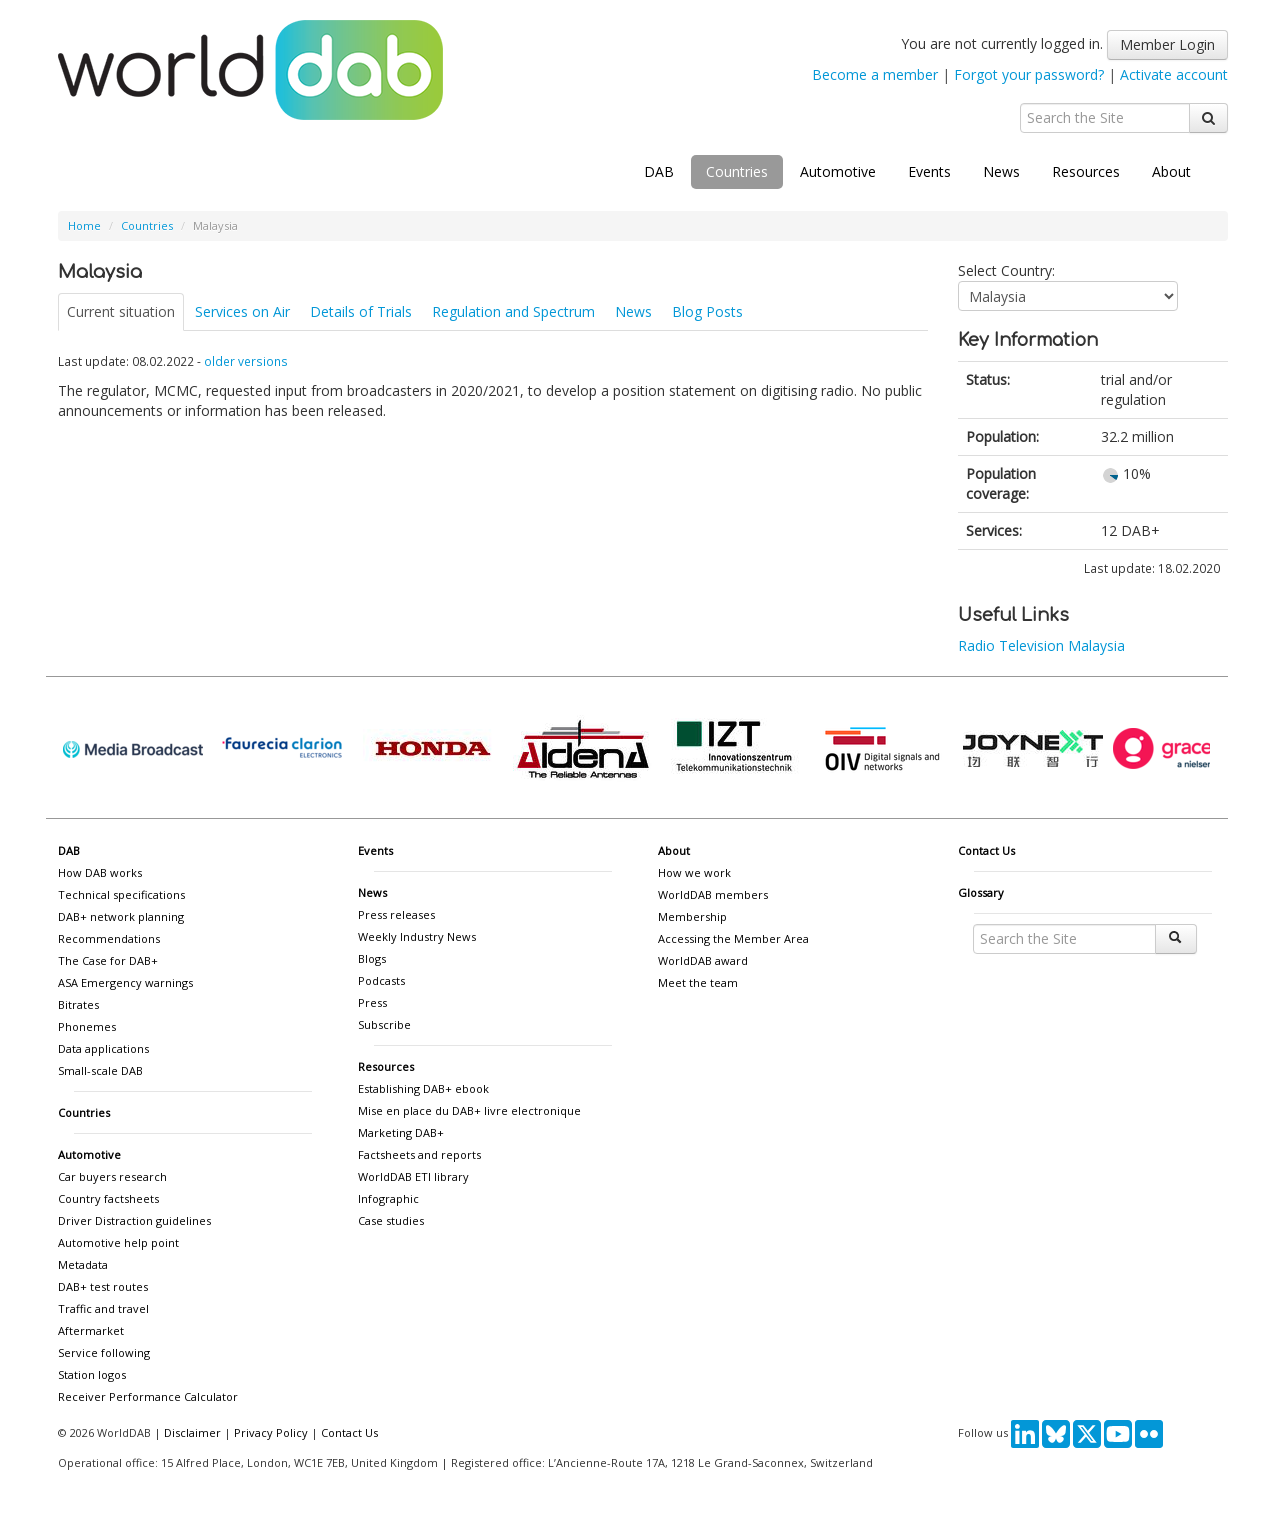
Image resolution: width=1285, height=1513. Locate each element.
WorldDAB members (713, 894)
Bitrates (78, 1004)
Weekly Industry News (417, 936)
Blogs (372, 958)
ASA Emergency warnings (125, 982)
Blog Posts (707, 311)
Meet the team (698, 982)
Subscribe (384, 1024)
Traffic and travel (103, 1308)
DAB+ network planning (121, 916)
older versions (246, 361)
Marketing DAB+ (401, 1132)
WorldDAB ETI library (413, 1176)
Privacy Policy (271, 1432)
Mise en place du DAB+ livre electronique (469, 1110)
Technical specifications (121, 894)
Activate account (1174, 74)
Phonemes (87, 1026)
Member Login (1167, 44)
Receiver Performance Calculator (148, 1396)
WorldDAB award (703, 960)
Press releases (396, 914)
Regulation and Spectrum (513, 311)
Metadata (83, 1264)
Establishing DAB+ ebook (423, 1088)
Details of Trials (361, 311)
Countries (737, 171)
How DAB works (100, 872)
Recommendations (109, 938)
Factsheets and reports (419, 1154)
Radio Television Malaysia (1041, 645)
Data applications (103, 1048)
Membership (692, 916)
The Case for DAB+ (108, 960)
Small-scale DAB (100, 1070)
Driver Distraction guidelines (134, 1220)
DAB (659, 171)
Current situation (121, 311)
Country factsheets (108, 1198)
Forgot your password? (1029, 74)
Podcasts (381, 980)
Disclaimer (192, 1432)
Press (372, 1002)
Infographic (388, 1198)
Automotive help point (118, 1242)
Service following (104, 1352)
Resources (1086, 171)
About (1171, 171)
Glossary (981, 892)
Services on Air (242, 311)
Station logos (92, 1374)
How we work (694, 872)
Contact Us (986, 850)
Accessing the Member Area (733, 938)
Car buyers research (112, 1176)
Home (84, 225)
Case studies (391, 1220)
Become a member (875, 74)
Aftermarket (91, 1330)
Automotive (838, 171)
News (1001, 171)
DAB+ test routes (103, 1286)
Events (929, 171)
